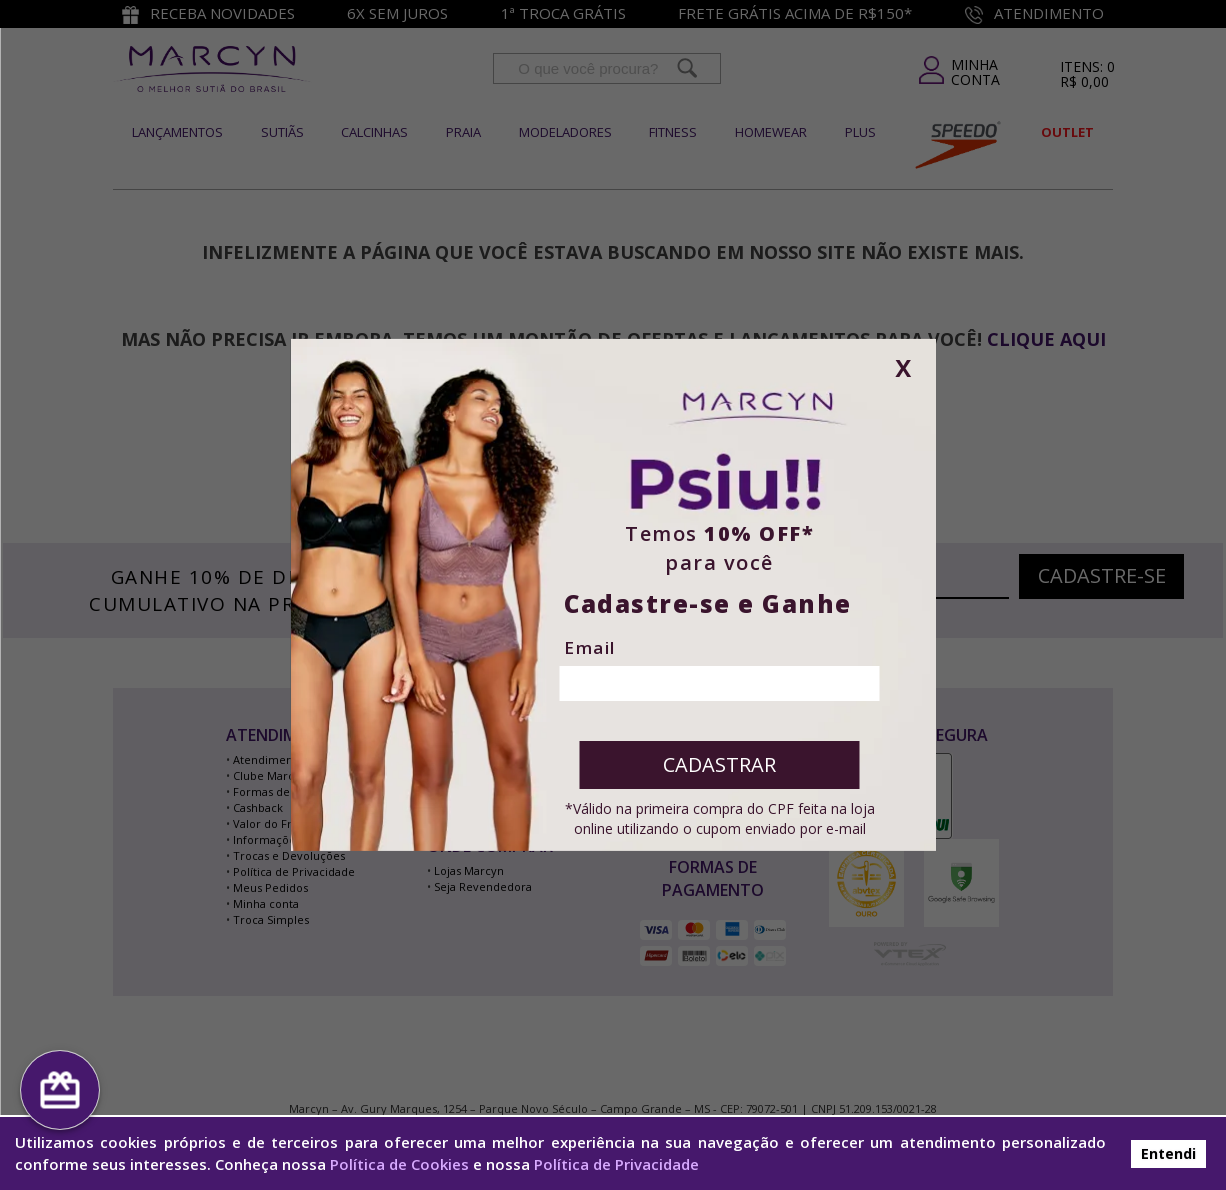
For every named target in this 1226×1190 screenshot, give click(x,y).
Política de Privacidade (616, 1164)
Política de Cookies (399, 1164)
